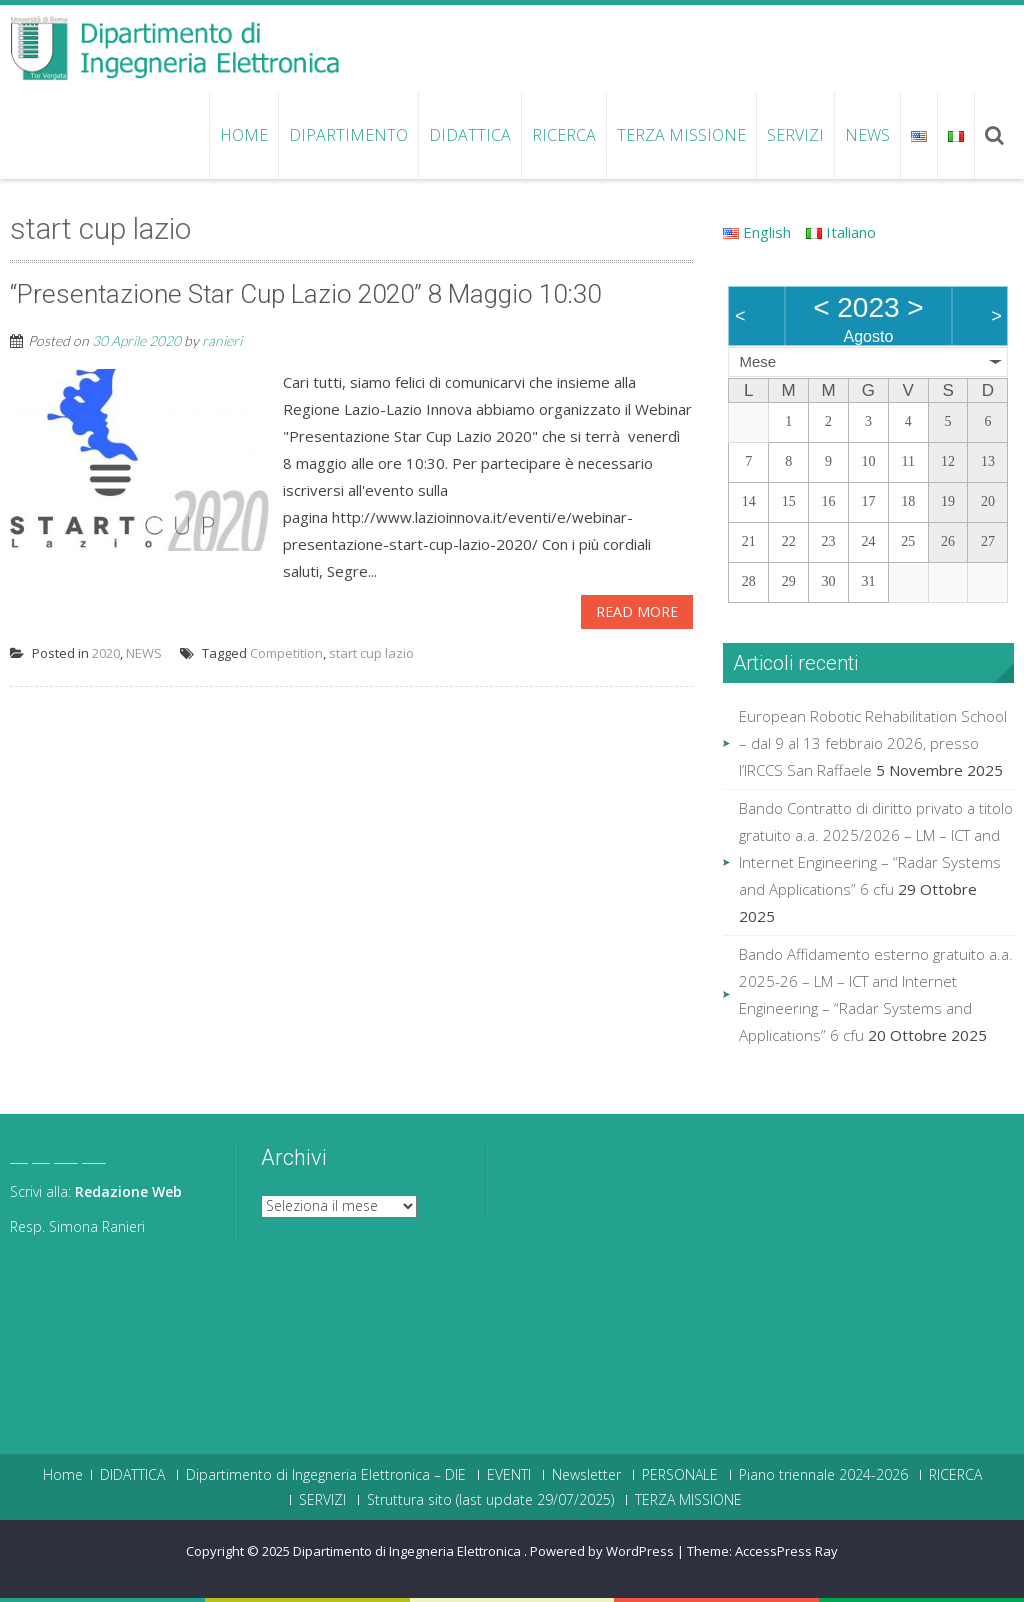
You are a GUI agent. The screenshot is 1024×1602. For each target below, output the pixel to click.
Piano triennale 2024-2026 (823, 1475)
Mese (757, 361)
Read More (637, 611)
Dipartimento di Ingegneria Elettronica (408, 1551)
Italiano (841, 232)
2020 (106, 653)
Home (244, 135)
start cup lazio (371, 653)
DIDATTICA (470, 135)
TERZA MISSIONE (681, 135)
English (757, 232)
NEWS (867, 135)
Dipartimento (348, 135)
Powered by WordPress (602, 1551)
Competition (286, 653)
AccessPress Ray (786, 1551)
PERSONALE (680, 1475)
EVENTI (509, 1475)
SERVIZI (795, 135)
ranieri (222, 340)
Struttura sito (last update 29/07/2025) (490, 1500)
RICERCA (564, 135)
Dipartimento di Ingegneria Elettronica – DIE (326, 1475)
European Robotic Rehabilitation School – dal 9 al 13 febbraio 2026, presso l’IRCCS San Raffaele (873, 743)
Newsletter (586, 1475)
